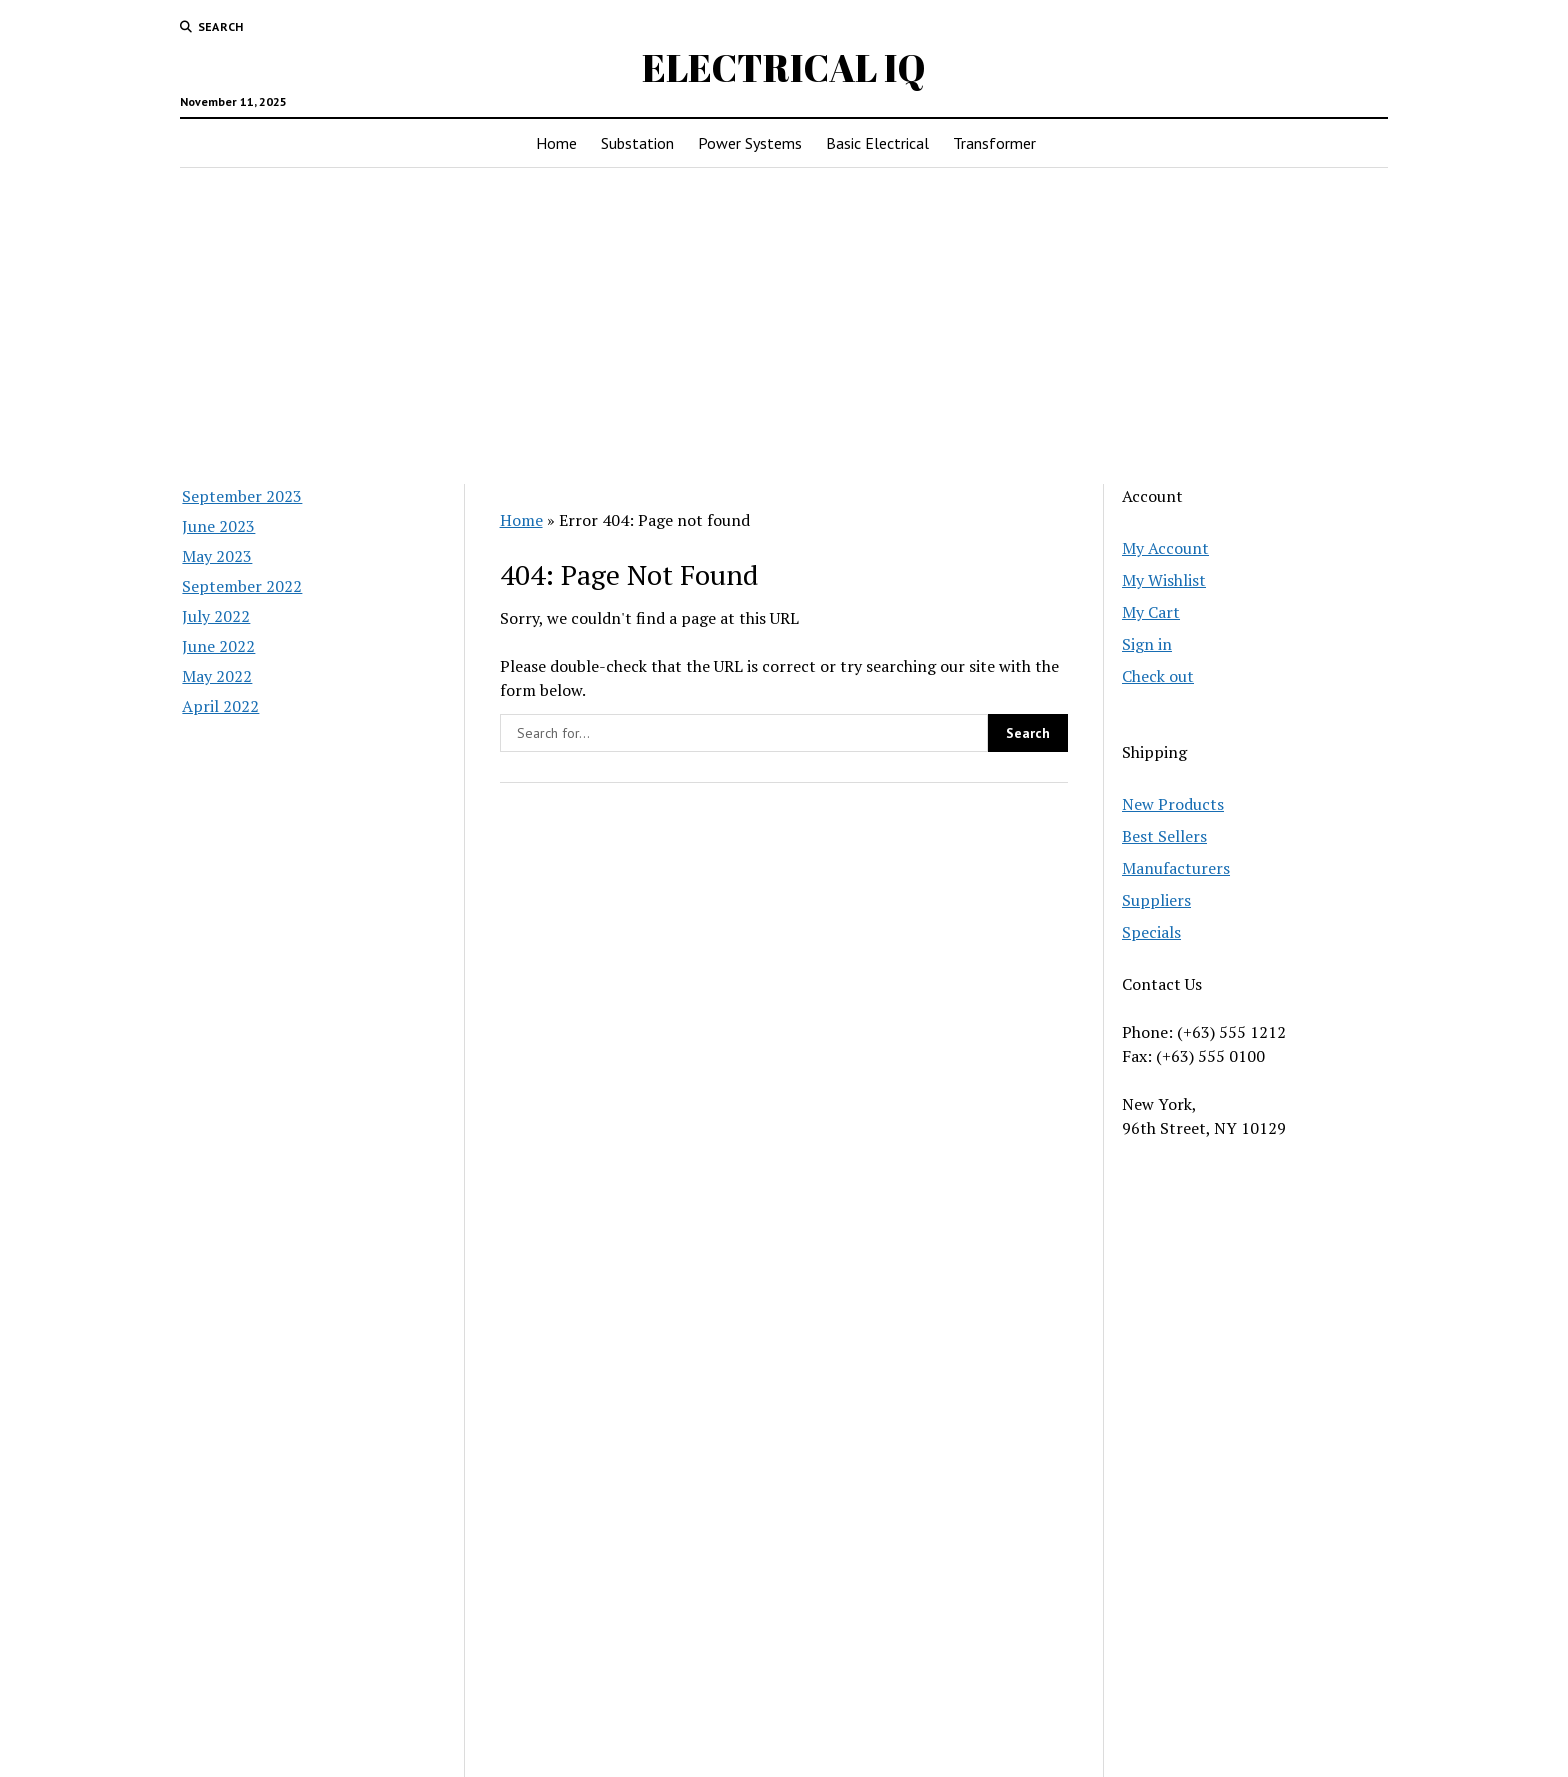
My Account (1165, 548)
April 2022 (220, 706)
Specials (1151, 932)
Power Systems (750, 143)
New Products (1173, 804)
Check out (1158, 676)
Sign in (1147, 644)
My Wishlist (1164, 580)
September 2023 (242, 496)
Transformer (994, 143)
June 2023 (218, 526)
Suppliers (1156, 900)
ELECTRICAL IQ (784, 67)
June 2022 (218, 646)
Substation (637, 143)
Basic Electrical (877, 143)
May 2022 (217, 676)
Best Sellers (1164, 836)
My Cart (1151, 612)
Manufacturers (1176, 868)
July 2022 (216, 616)
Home (556, 143)
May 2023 (217, 556)
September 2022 (242, 586)
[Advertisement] (784, 326)
